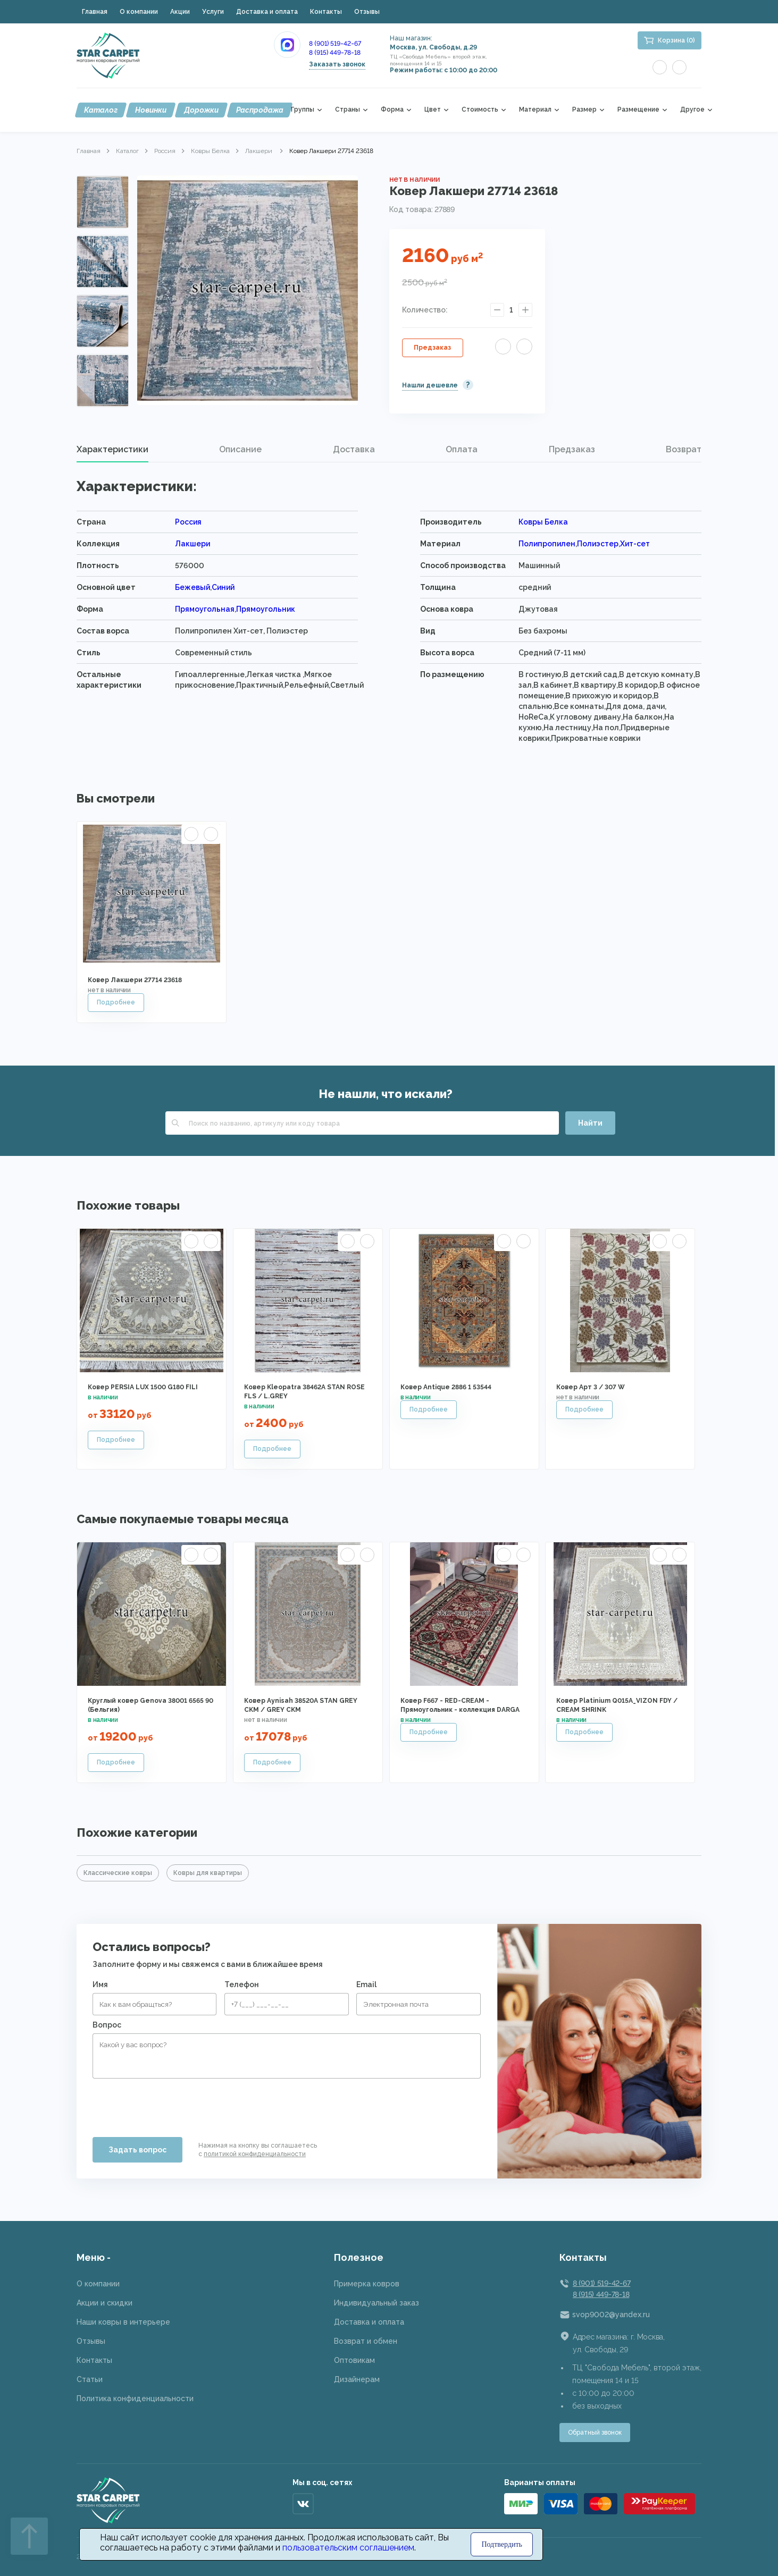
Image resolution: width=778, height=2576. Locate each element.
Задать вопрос (137, 2150)
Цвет (432, 109)
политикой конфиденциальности (255, 2154)
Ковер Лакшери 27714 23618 (135, 980)
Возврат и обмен (365, 2341)
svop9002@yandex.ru (611, 2314)
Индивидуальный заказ (376, 2303)
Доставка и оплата (267, 11)
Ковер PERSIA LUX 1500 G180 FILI (143, 1387)
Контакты (326, 11)
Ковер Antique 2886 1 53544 (445, 1387)
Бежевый (192, 587)
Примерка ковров (366, 2283)
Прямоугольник (265, 609)
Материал (535, 109)
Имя (100, 1984)
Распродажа (259, 110)
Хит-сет (635, 543)
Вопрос (107, 2025)
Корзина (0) (676, 40)
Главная (94, 11)
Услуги (213, 11)
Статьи (90, 2379)
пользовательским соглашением (348, 2548)
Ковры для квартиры (207, 1873)
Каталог (101, 110)
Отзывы (367, 11)
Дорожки (201, 110)
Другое (692, 109)
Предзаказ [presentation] (572, 449)
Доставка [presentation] (354, 449)
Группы (302, 109)
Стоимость (480, 109)
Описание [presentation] (240, 449)
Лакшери (259, 151)
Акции (180, 11)
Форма (392, 109)
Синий (223, 587)
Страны (347, 109)
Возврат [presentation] (683, 449)
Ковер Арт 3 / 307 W (590, 1387)
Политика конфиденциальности (135, 2398)
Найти (590, 1123)
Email (366, 1984)
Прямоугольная (205, 609)
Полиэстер (597, 543)
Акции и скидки (104, 2303)
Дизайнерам (357, 2379)
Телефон (241, 1984)
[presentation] (173, 2103)
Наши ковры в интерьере (123, 2322)
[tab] (112, 449)
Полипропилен (546, 543)
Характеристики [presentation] (112, 449)
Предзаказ (432, 347)
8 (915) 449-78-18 (335, 52)
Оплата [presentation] (462, 449)
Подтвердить (501, 2544)
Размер (584, 109)
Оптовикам (354, 2360)
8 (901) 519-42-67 (335, 43)
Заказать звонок (337, 64)
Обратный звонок (595, 2432)
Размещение (638, 109)
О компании (139, 11)
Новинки (150, 110)
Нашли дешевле (430, 385)
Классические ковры (117, 1873)
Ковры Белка (210, 151)
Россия (164, 151)
